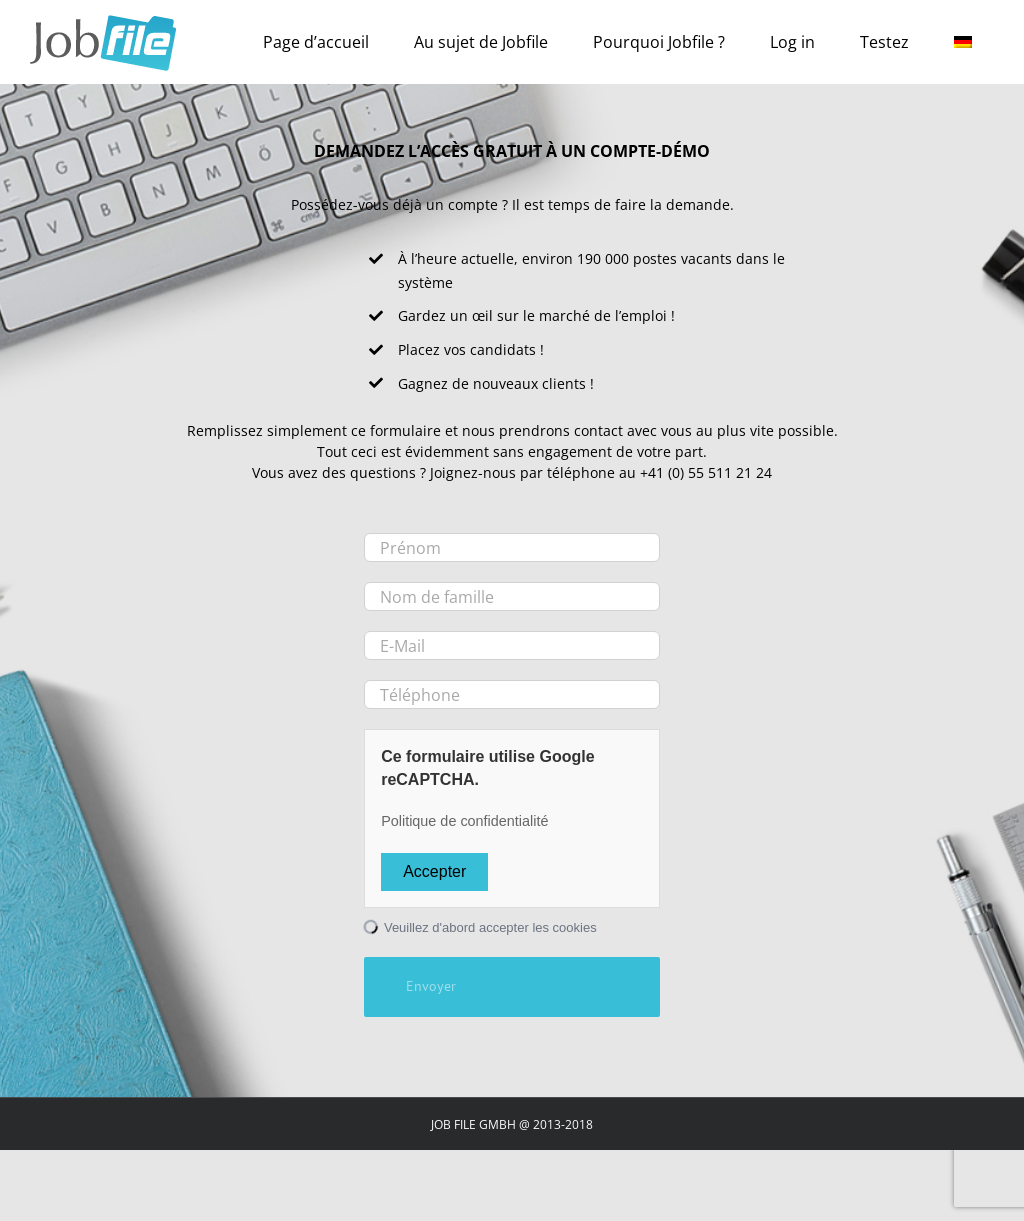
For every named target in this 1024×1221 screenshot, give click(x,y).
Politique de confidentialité (464, 821)
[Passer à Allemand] (962, 42)
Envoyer (431, 986)
